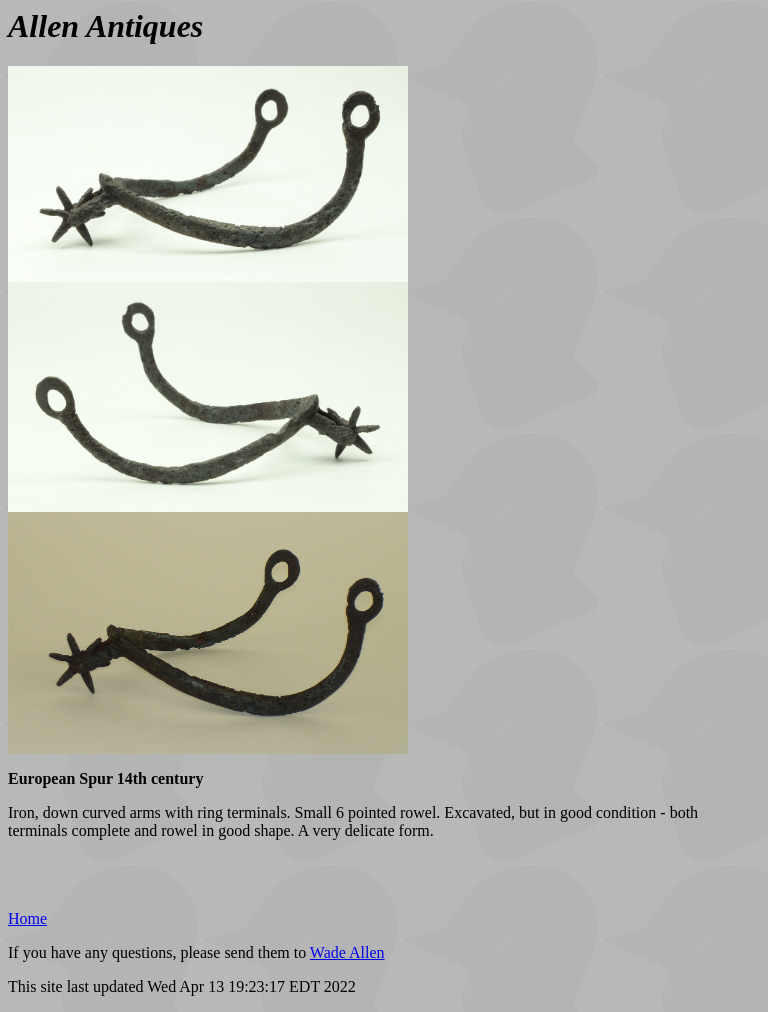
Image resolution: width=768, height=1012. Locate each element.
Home (27, 918)
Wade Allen (347, 952)
